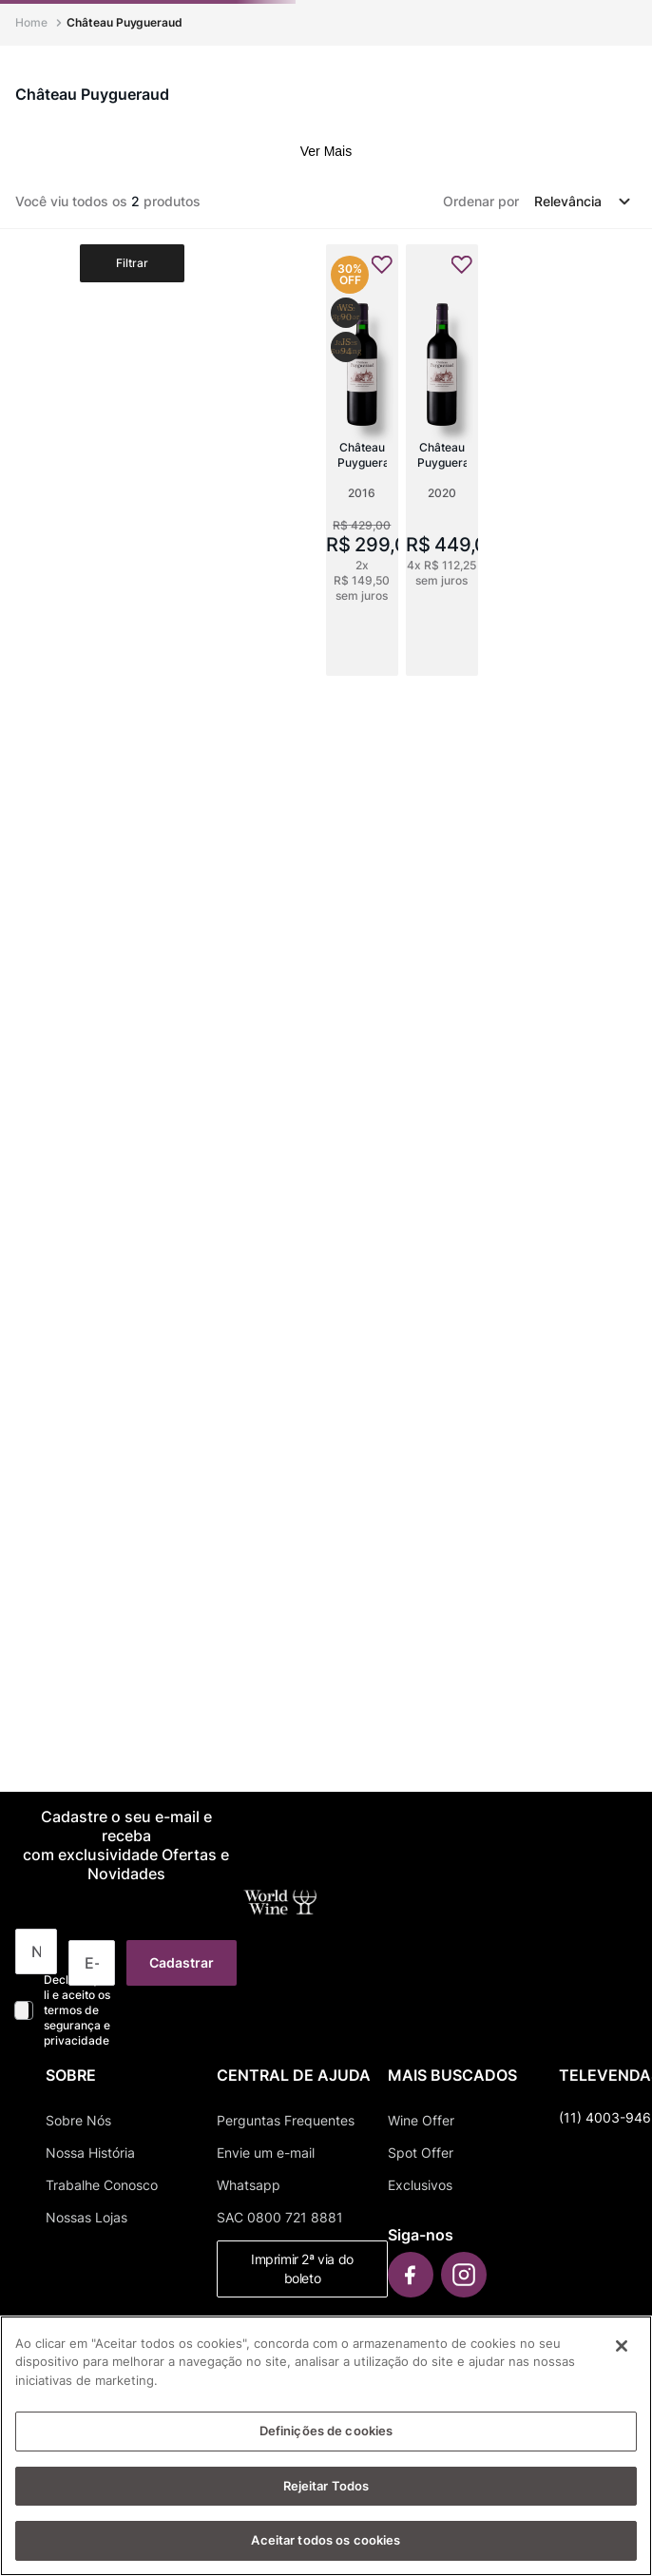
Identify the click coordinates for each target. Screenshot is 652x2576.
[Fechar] (621, 2346)
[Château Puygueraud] (362, 460)
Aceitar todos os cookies (325, 2539)
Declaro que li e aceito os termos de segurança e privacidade (77, 2009)
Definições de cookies (326, 2430)
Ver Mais (326, 151)
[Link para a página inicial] (33, 22)
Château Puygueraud (124, 22)
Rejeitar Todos (326, 2485)
